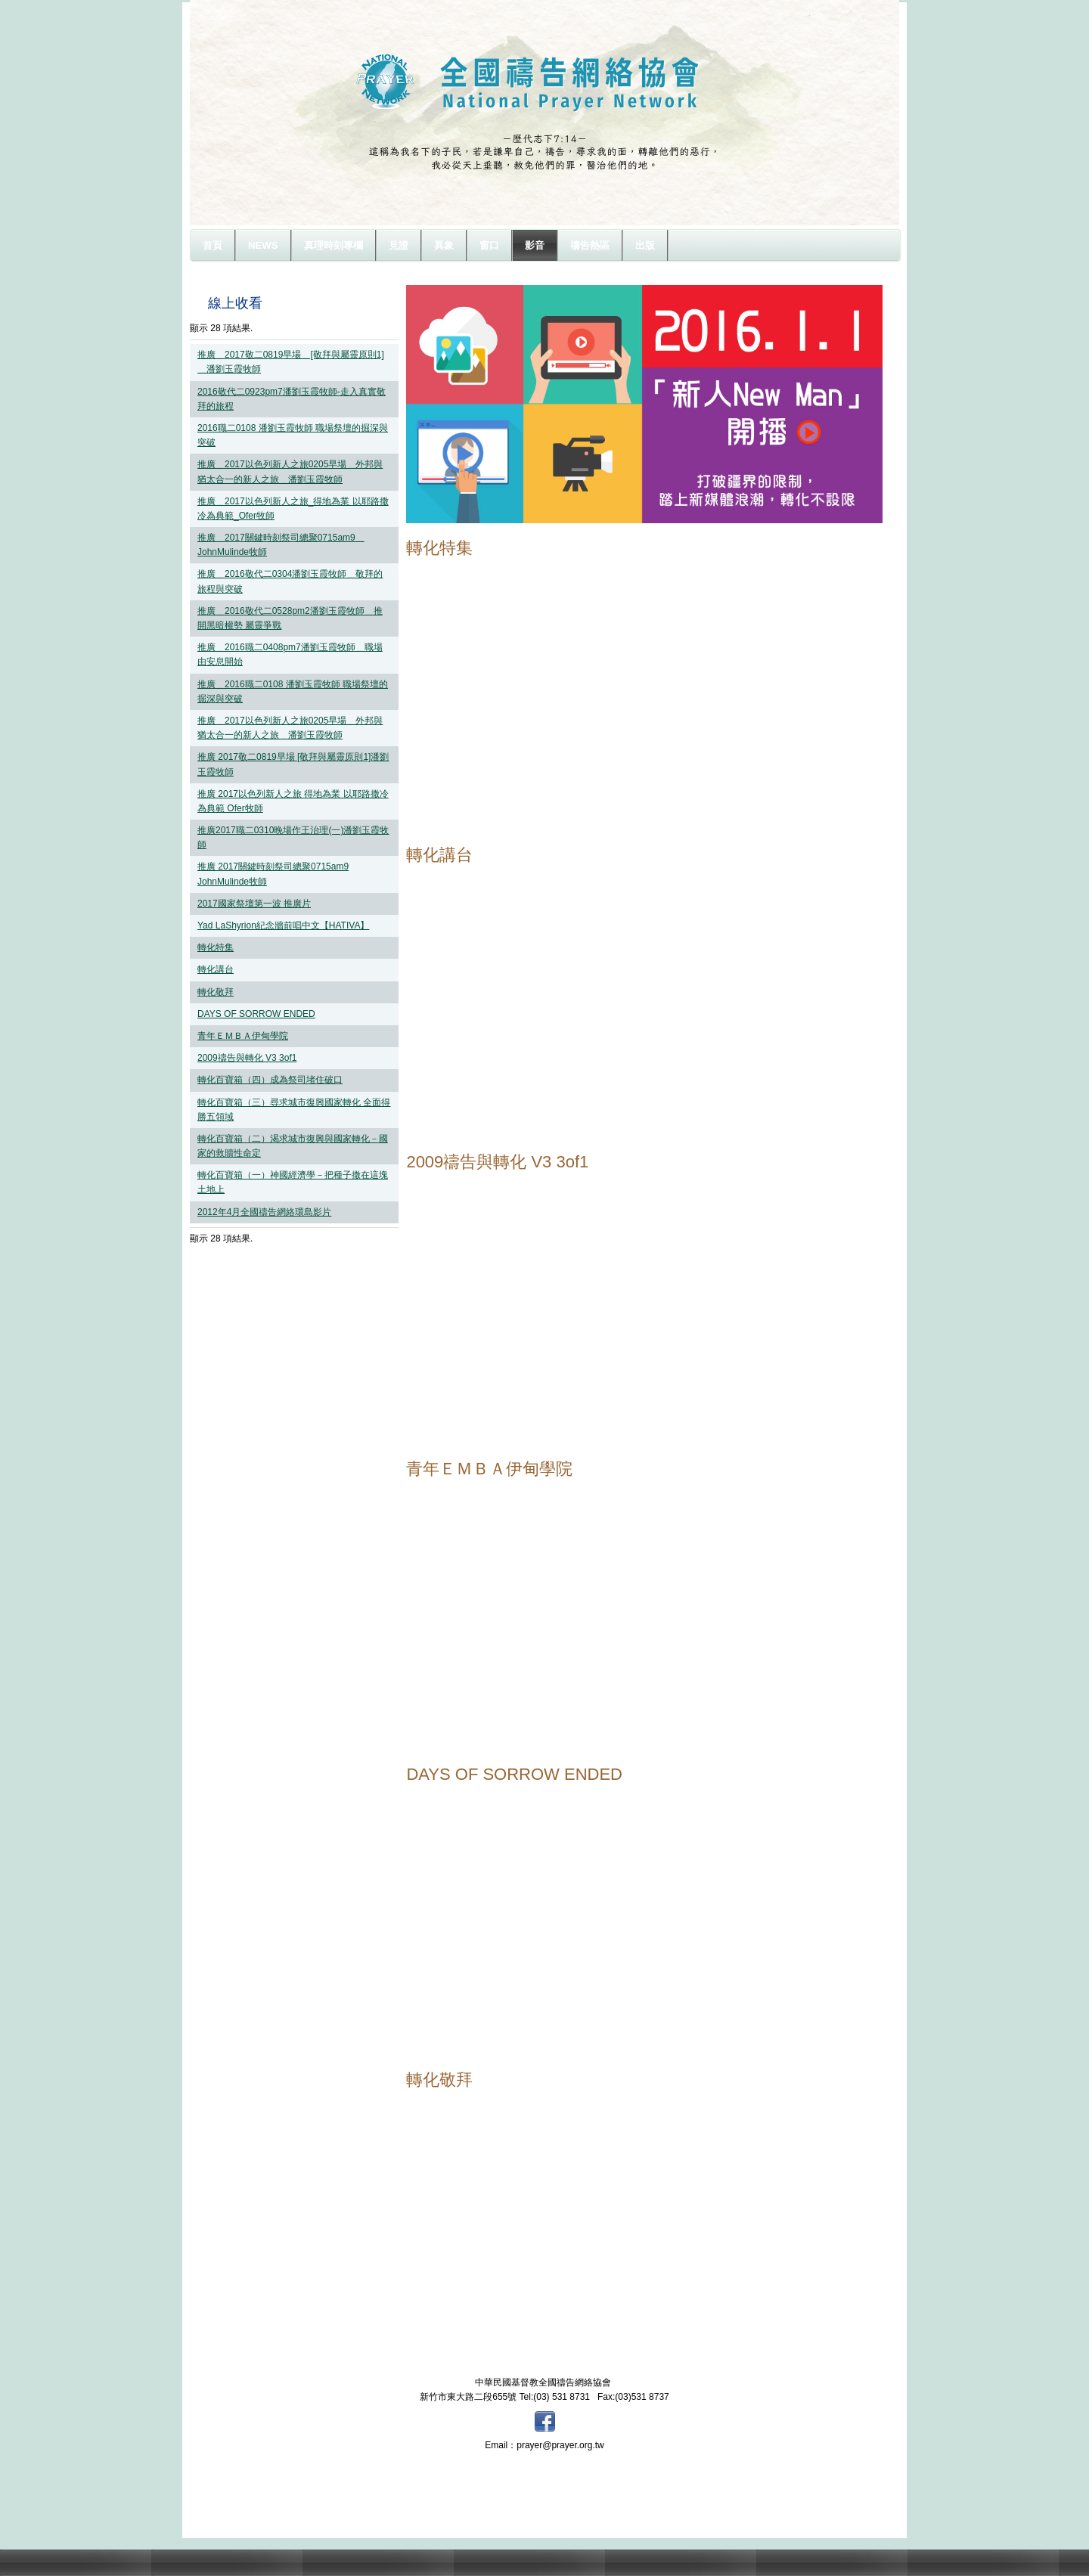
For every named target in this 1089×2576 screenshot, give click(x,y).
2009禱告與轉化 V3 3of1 (246, 1057)
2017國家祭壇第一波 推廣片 (254, 903)
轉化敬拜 (215, 992)
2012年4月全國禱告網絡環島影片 (264, 1212)
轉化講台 (215, 969)
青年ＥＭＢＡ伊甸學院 (242, 1036)
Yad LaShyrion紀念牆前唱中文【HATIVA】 (283, 925)
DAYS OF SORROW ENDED (256, 1014)
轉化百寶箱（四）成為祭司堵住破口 (270, 1079)
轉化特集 (215, 947)
